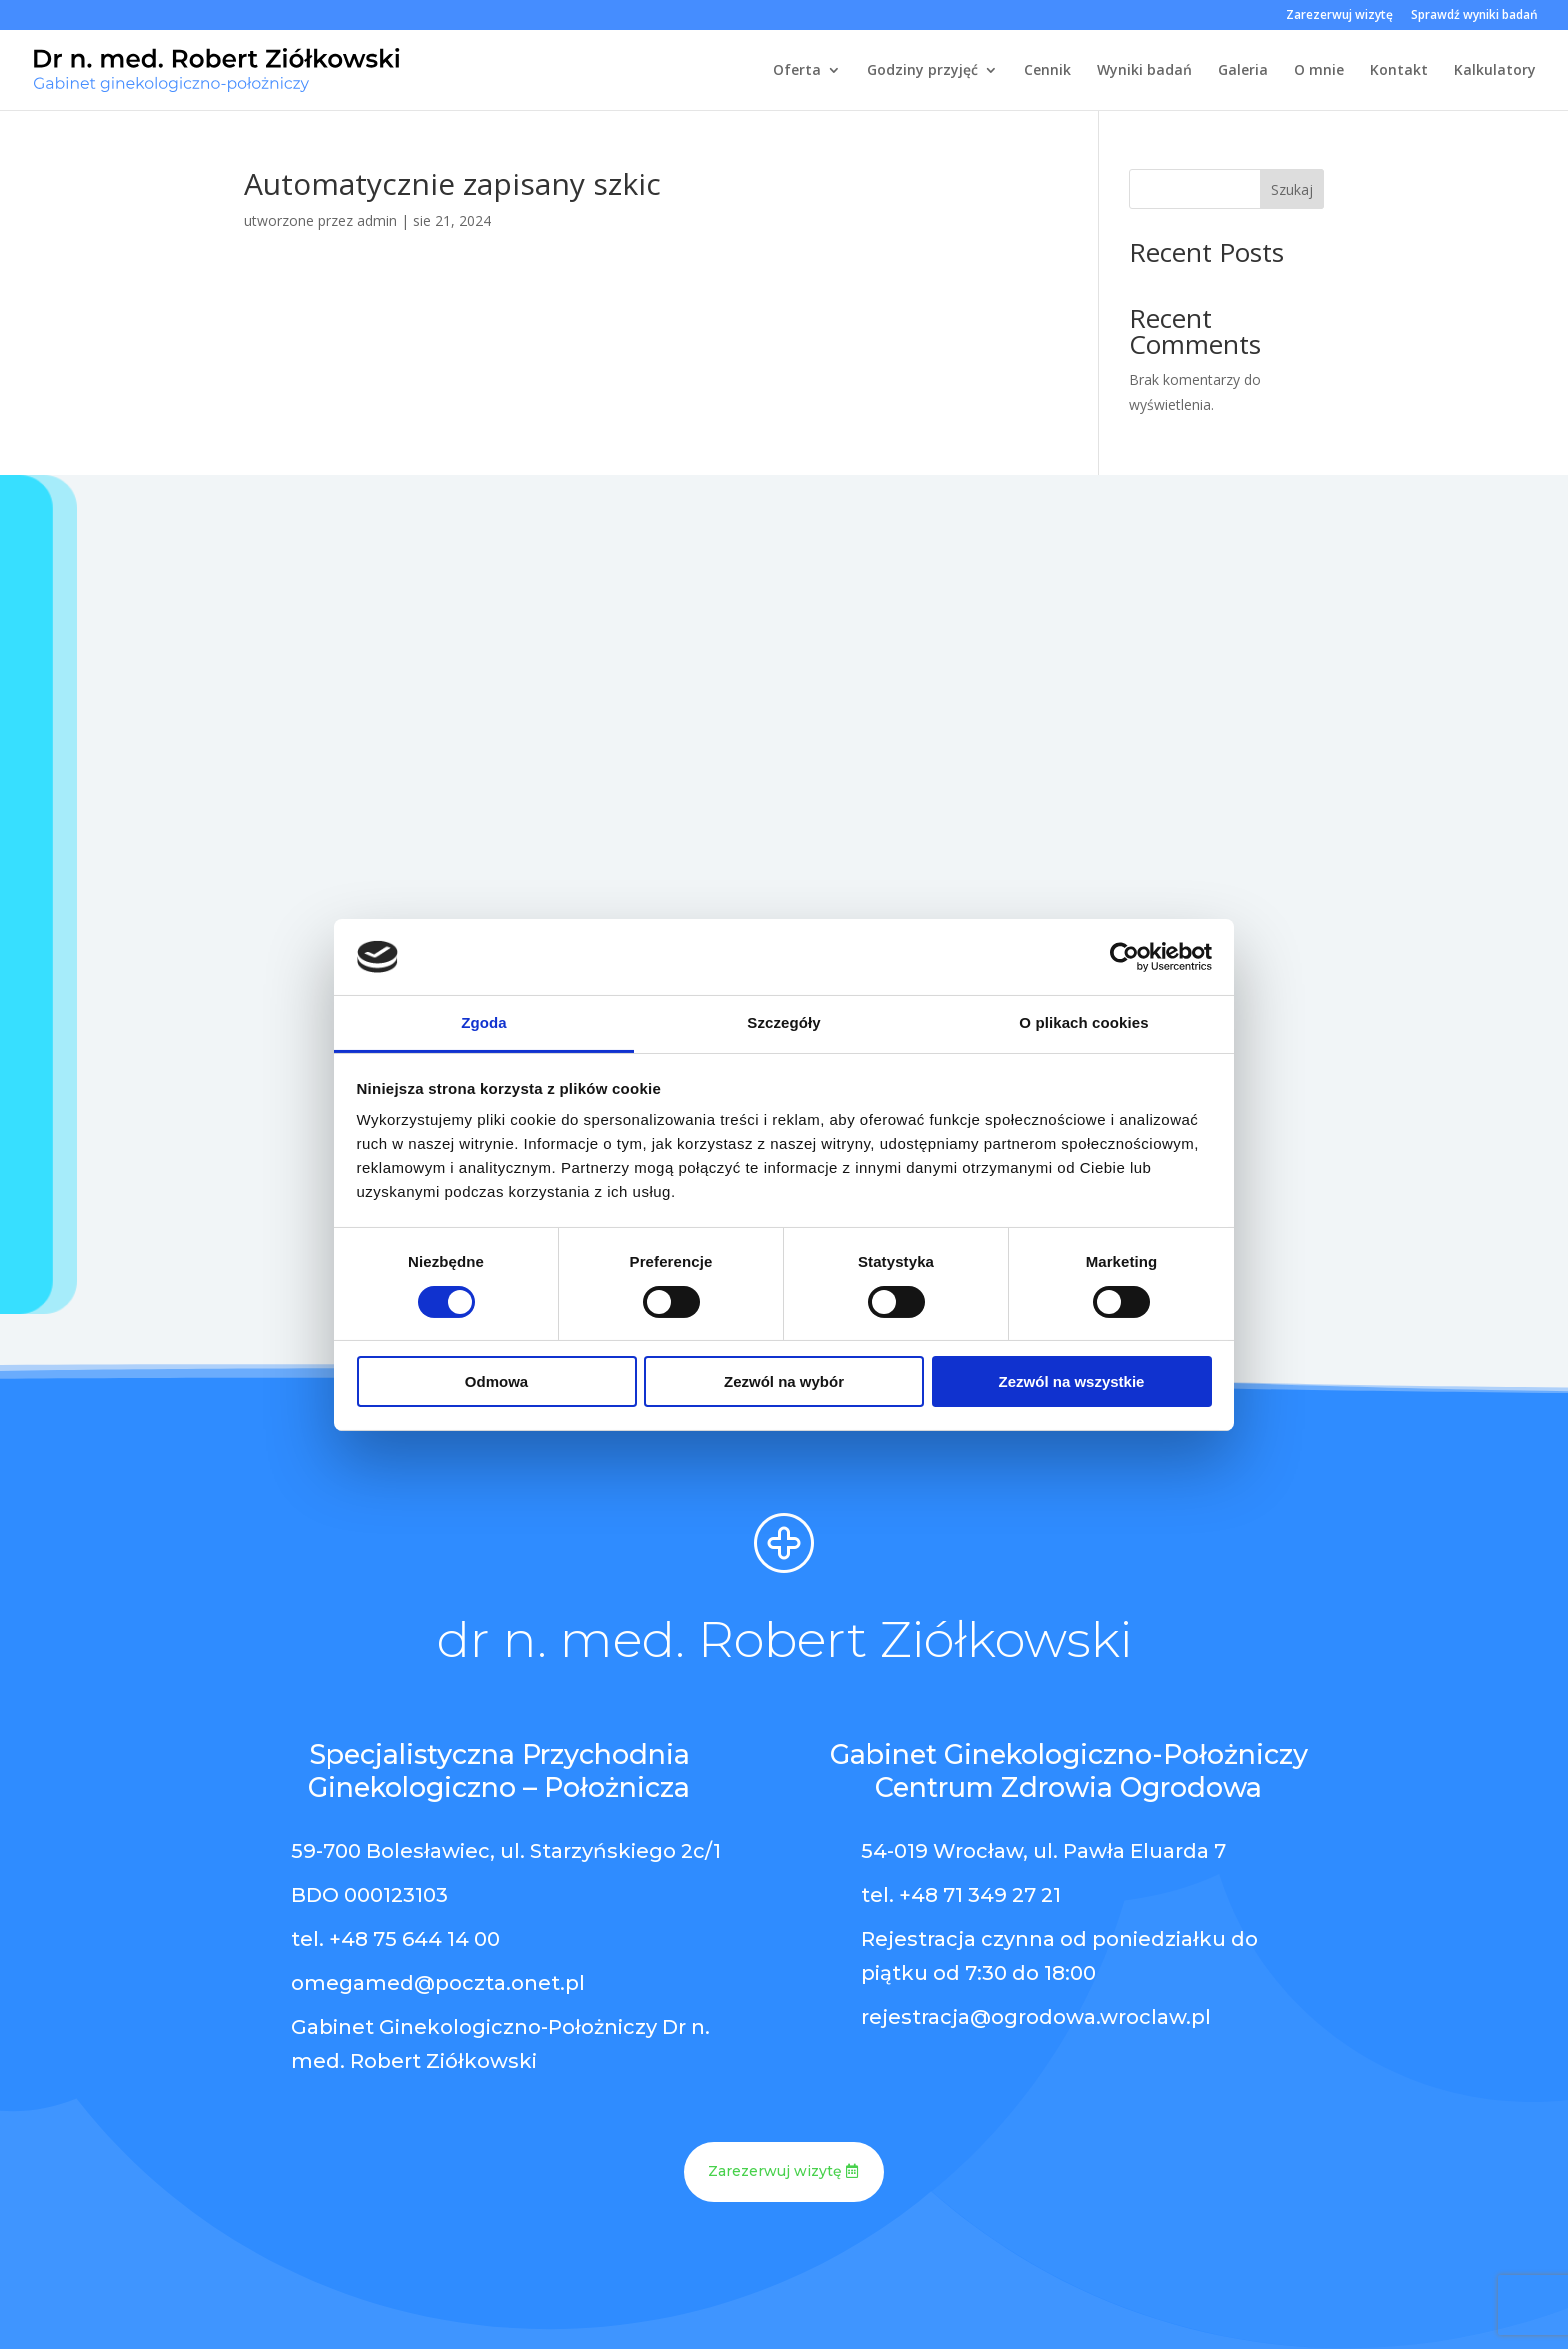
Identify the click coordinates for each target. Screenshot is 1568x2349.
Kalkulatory (1495, 71)
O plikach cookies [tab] (1083, 1022)
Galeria (1243, 71)
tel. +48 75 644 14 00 (395, 1939)
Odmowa (496, 1381)
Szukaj (1292, 189)
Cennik (1047, 71)
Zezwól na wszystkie (1072, 1381)
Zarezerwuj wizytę (1339, 16)
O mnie (1319, 71)
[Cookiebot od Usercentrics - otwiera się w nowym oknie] (1124, 957)
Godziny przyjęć (922, 71)
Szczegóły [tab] (783, 1022)
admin (377, 220)
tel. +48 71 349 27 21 (961, 1895)
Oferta (797, 71)
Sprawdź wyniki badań (1474, 16)
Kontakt (1399, 71)
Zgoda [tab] (484, 1022)
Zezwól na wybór (784, 1381)
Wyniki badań (1144, 71)
